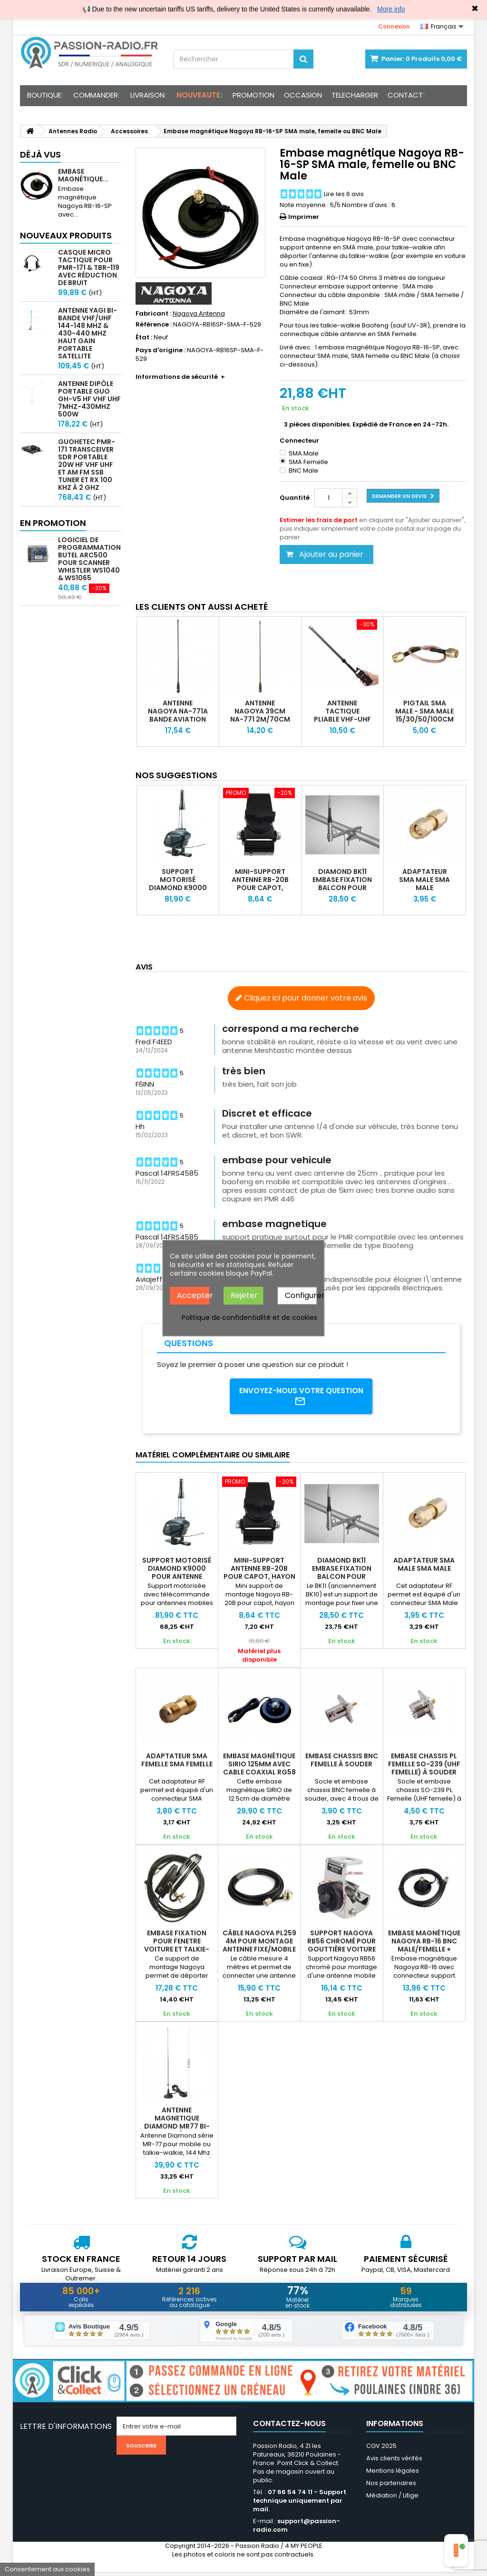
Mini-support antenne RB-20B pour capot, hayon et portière (260, 888)
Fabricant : (153, 313)
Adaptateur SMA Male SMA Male (424, 879)
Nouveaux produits (66, 235)
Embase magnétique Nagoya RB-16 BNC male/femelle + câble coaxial (424, 1947)
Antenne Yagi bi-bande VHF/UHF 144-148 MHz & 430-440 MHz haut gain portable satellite (87, 333)
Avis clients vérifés (394, 2462)
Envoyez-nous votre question (301, 1397)
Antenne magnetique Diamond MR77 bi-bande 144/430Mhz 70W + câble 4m (177, 2129)
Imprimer (303, 216)
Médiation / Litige (392, 2499)
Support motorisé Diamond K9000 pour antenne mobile (178, 888)
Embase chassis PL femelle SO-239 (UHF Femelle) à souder (424, 1766)
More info (391, 9)
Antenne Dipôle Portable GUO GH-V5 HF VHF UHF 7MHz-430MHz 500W (89, 399)
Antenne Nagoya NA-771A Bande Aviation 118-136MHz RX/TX (178, 719)
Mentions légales (392, 2474)
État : (144, 337)
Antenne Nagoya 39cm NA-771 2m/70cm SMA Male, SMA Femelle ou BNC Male (260, 723)
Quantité (295, 497)
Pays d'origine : (160, 350)
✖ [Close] (474, 8)
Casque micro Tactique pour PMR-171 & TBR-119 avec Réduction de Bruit (88, 267)
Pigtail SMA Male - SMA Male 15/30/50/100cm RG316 (424, 715)
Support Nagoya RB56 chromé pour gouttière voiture (341, 1943)
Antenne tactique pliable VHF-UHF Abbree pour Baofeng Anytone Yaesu (342, 723)
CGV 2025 (381, 2450)
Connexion (394, 26)
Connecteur (300, 440)
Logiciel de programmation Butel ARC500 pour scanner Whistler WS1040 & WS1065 (89, 559)
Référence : (154, 324)
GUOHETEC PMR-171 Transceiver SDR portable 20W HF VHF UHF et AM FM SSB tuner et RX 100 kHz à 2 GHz (86, 464)
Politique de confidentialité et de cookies (249, 1317)
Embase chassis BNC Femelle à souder (341, 1762)
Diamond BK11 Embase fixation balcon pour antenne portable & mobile (342, 892)
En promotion (53, 523)
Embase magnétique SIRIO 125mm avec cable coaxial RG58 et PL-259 (259, 1770)
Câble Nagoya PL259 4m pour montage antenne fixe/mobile (259, 1943)
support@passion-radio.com (296, 2529)
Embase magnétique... (83, 175)
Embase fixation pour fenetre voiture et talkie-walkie (176, 1947)
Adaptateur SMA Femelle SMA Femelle (177, 1762)
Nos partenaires (391, 2487)
